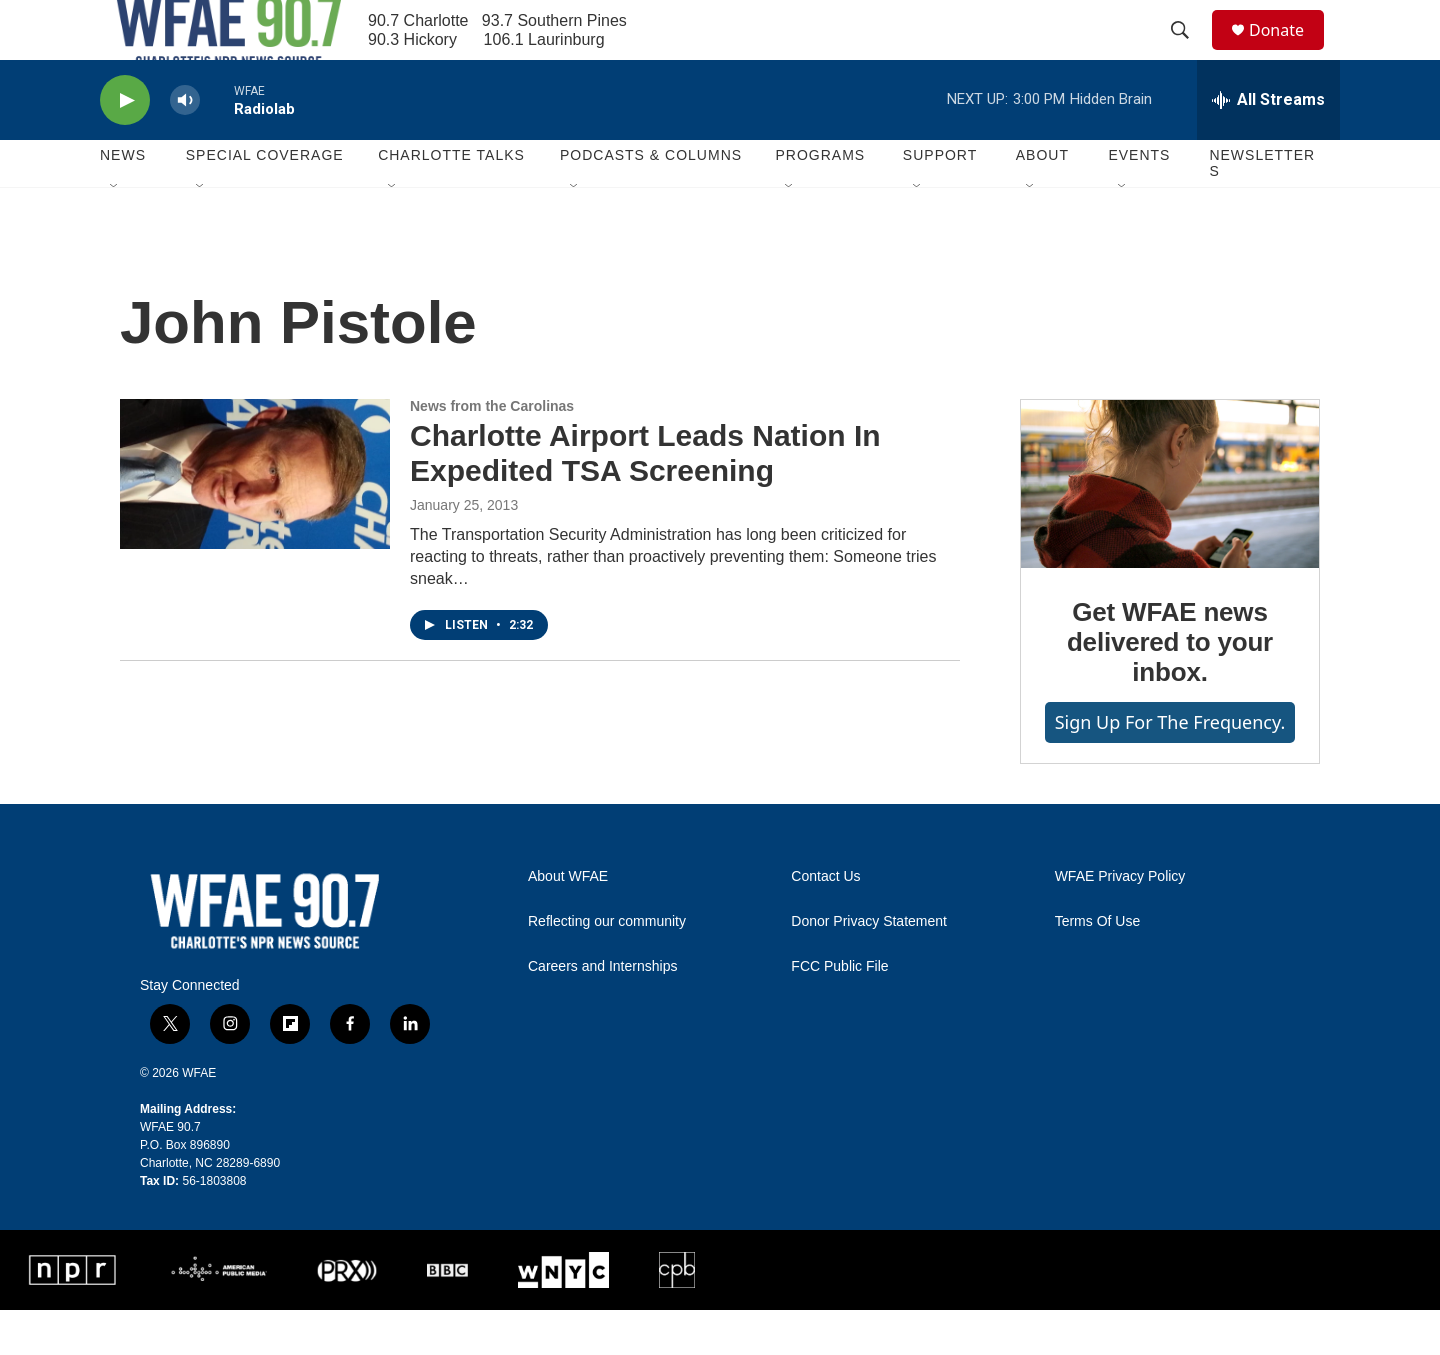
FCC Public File (839, 1011)
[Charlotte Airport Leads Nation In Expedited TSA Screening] (255, 519)
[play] (125, 145)
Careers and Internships (602, 1011)
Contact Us (825, 921)
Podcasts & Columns (651, 200)
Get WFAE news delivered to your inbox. (1170, 687)
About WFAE (568, 921)
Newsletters (1262, 208)
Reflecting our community (607, 966)
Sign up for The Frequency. (1170, 767)
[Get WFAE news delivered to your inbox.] (1170, 529)
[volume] (185, 145)
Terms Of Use (1098, 966)
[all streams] (1268, 145)
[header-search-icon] (1189, 53)
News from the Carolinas (492, 451)
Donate (1289, 52)
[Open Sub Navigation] (115, 232)
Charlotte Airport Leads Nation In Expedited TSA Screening (645, 498)
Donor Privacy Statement (869, 966)
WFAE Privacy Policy (1120, 921)
